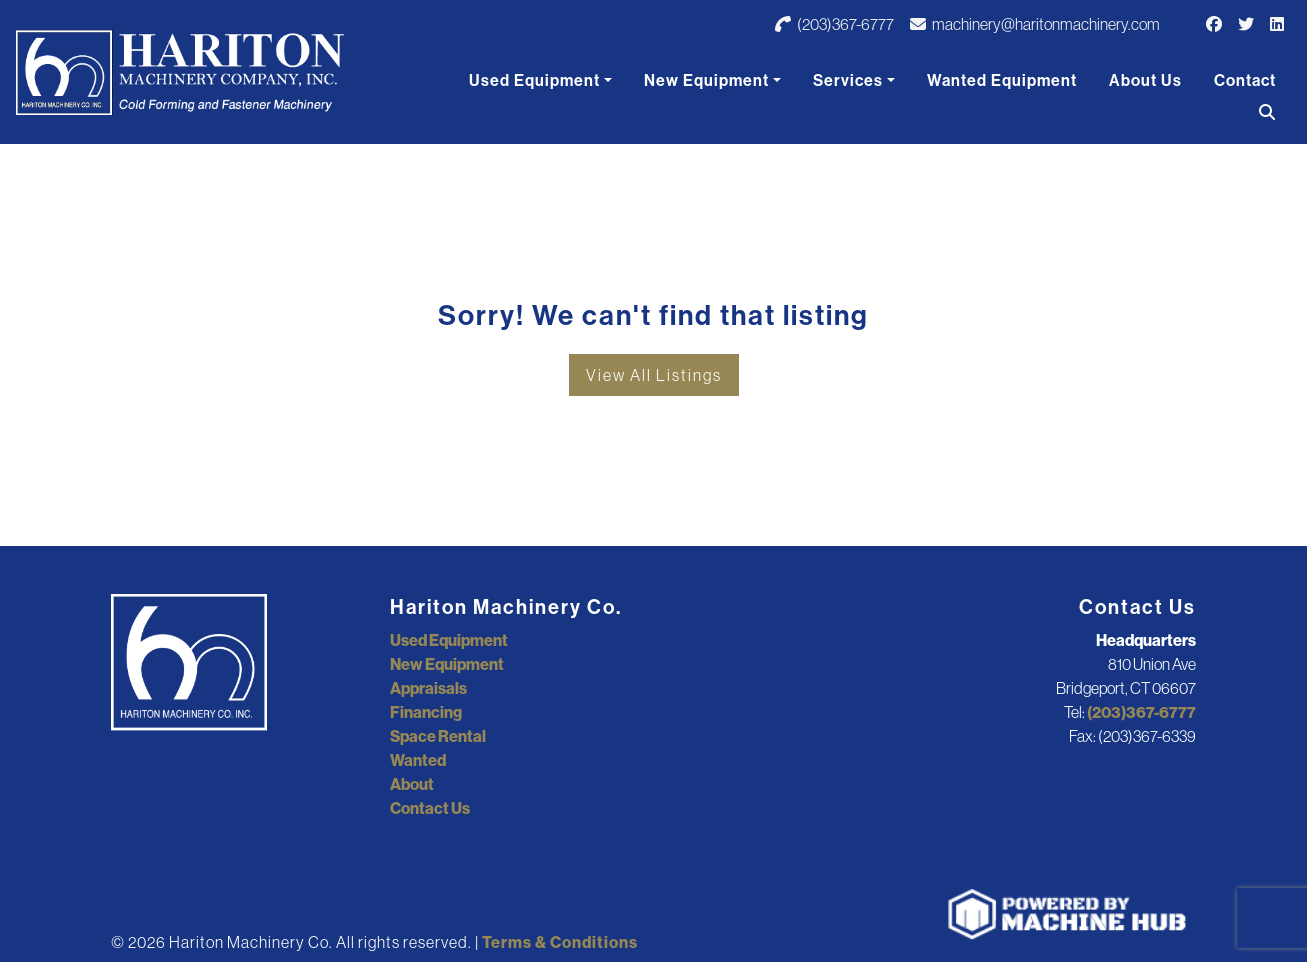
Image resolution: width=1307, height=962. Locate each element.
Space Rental (438, 736)
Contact (1245, 80)
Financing (426, 712)
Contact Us (430, 808)
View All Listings (654, 375)
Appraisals (428, 688)
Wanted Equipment (1002, 80)
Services (848, 80)
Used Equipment (534, 80)
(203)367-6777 (834, 24)
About (412, 784)
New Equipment (706, 80)
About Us (1145, 80)
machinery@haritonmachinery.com (1035, 24)
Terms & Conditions (560, 942)
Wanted (418, 760)
